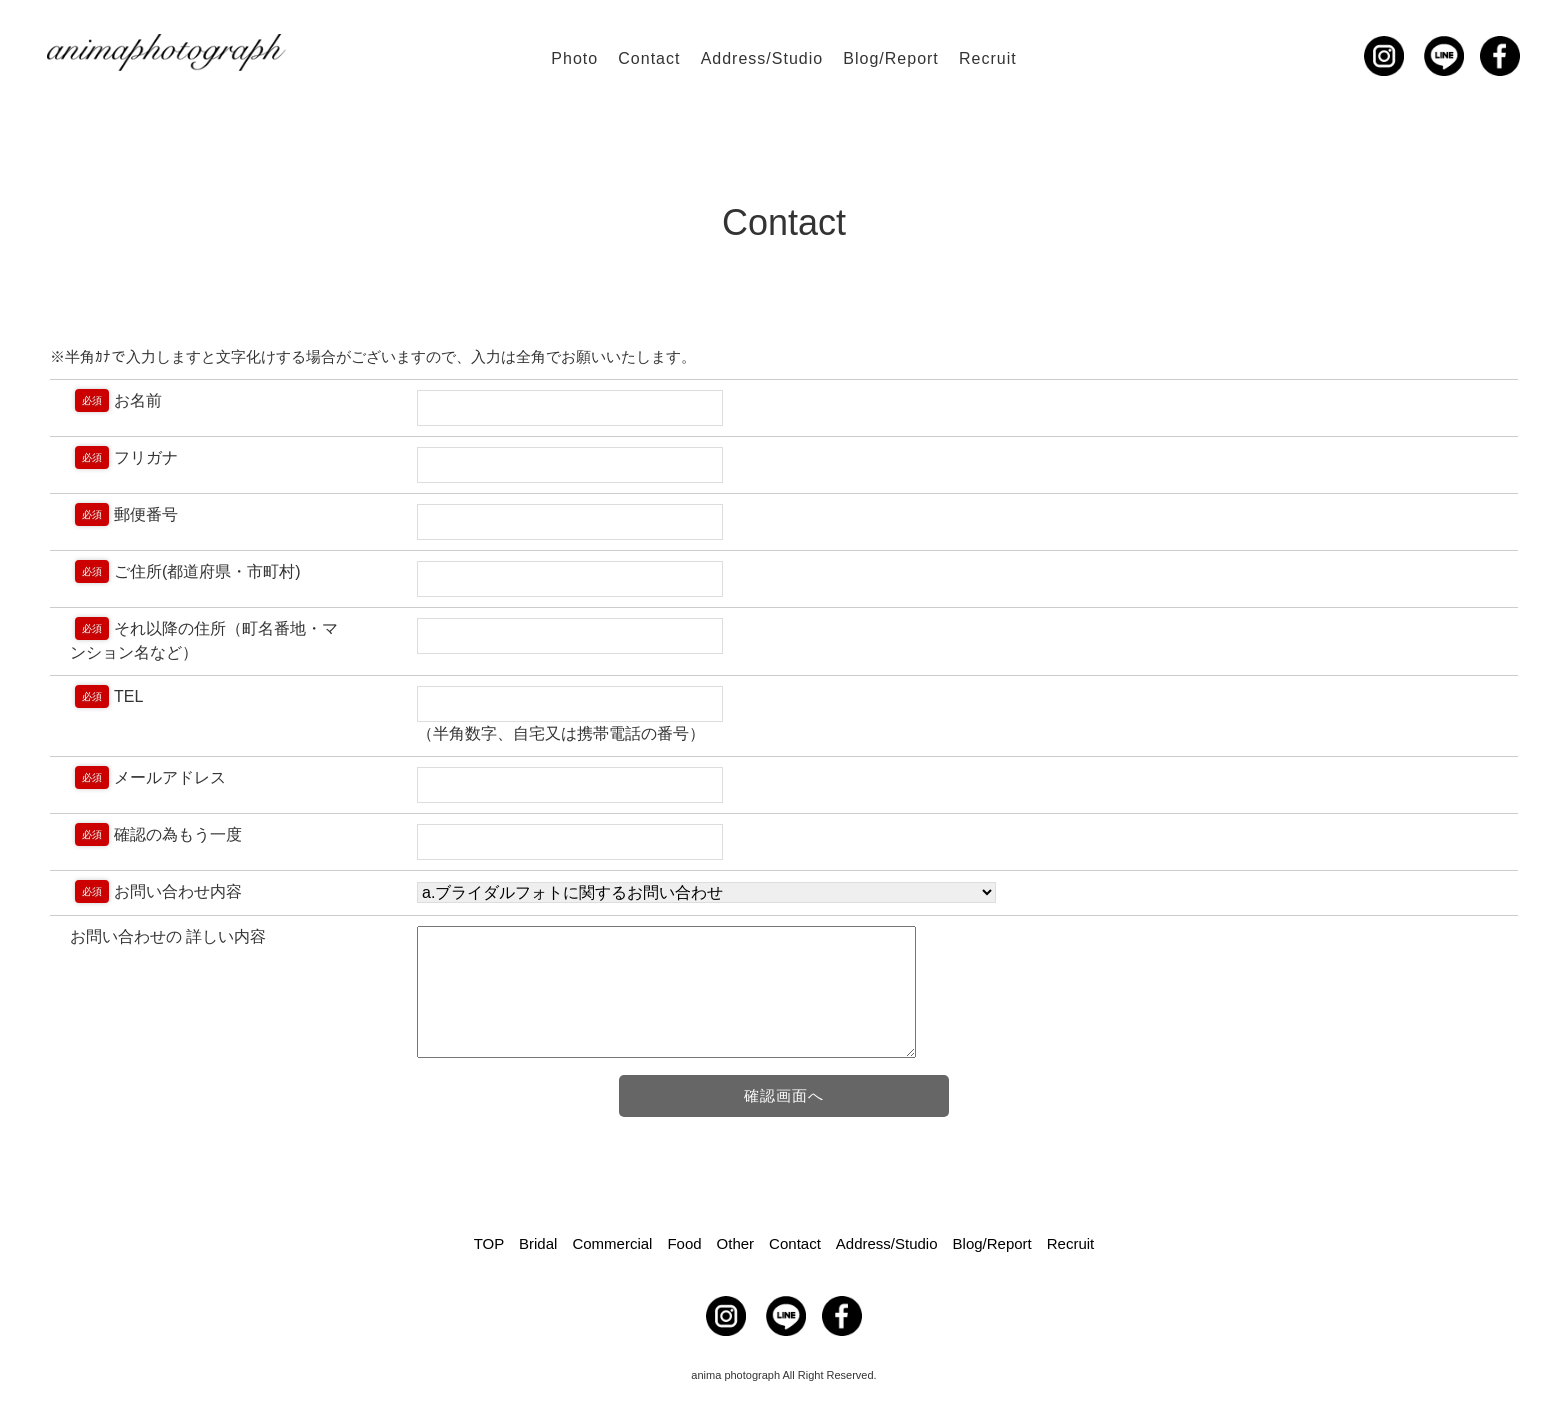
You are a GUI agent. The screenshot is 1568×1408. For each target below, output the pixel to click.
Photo (574, 58)
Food (684, 1243)
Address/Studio (762, 58)
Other (736, 1243)
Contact (649, 58)
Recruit (988, 58)
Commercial (612, 1243)
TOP (489, 1243)
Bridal (538, 1243)
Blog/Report (891, 58)
